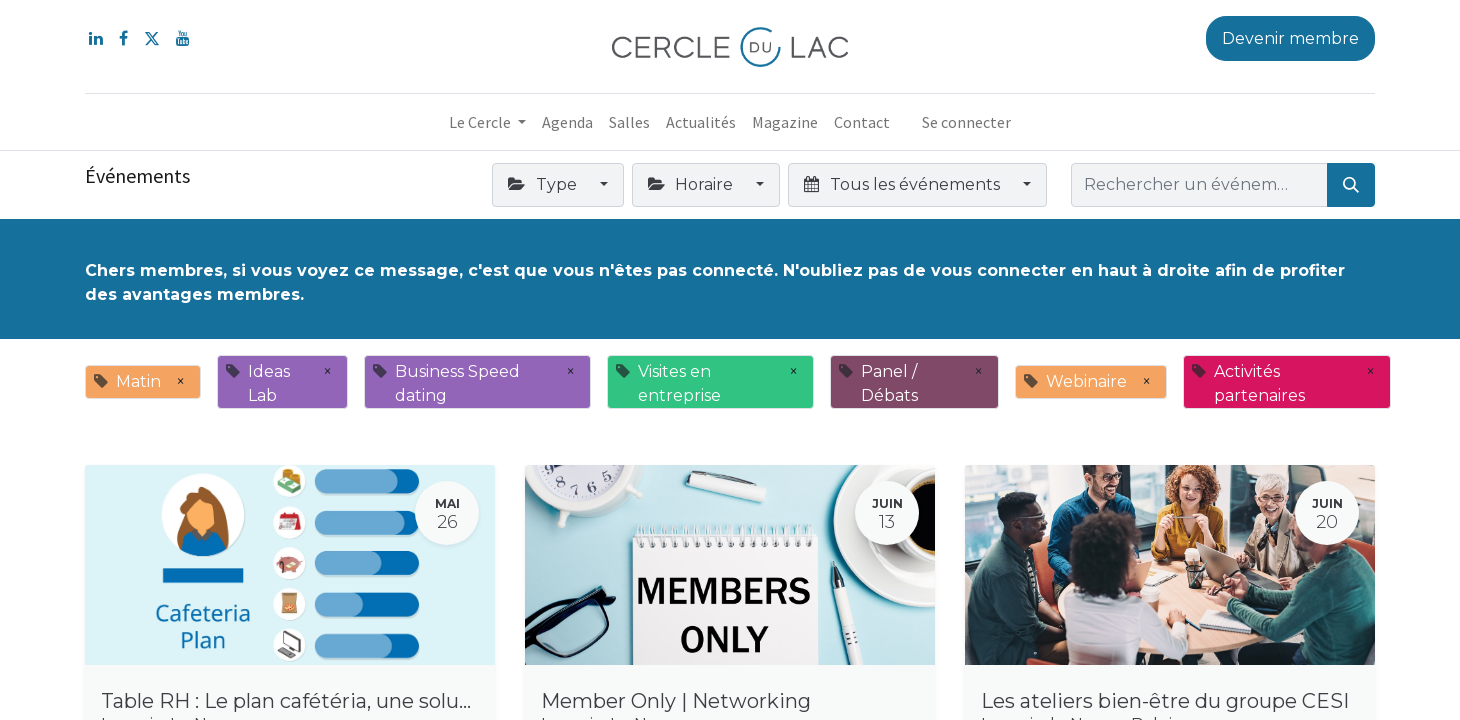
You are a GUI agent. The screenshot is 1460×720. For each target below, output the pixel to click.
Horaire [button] (692, 184)
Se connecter (966, 122)
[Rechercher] (1351, 185)
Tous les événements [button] (903, 184)
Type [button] (544, 184)
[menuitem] (567, 122)
